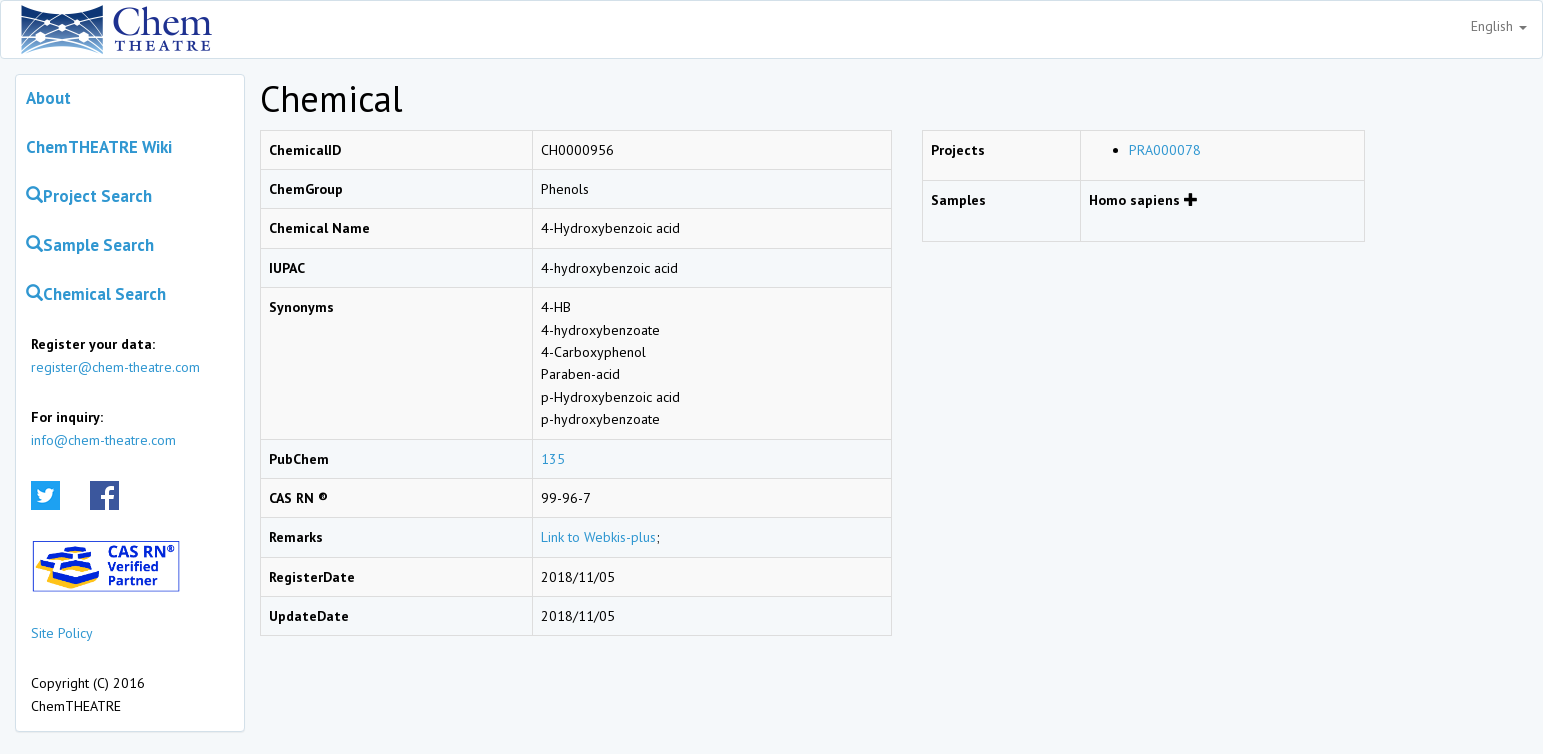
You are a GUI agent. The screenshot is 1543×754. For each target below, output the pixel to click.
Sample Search (90, 245)
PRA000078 (1165, 150)
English (1499, 26)
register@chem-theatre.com (115, 367)
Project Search (89, 196)
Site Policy (62, 633)
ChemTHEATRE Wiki (99, 147)
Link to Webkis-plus (598, 537)
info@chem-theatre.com (103, 440)
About (48, 98)
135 (553, 459)
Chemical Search (96, 294)
